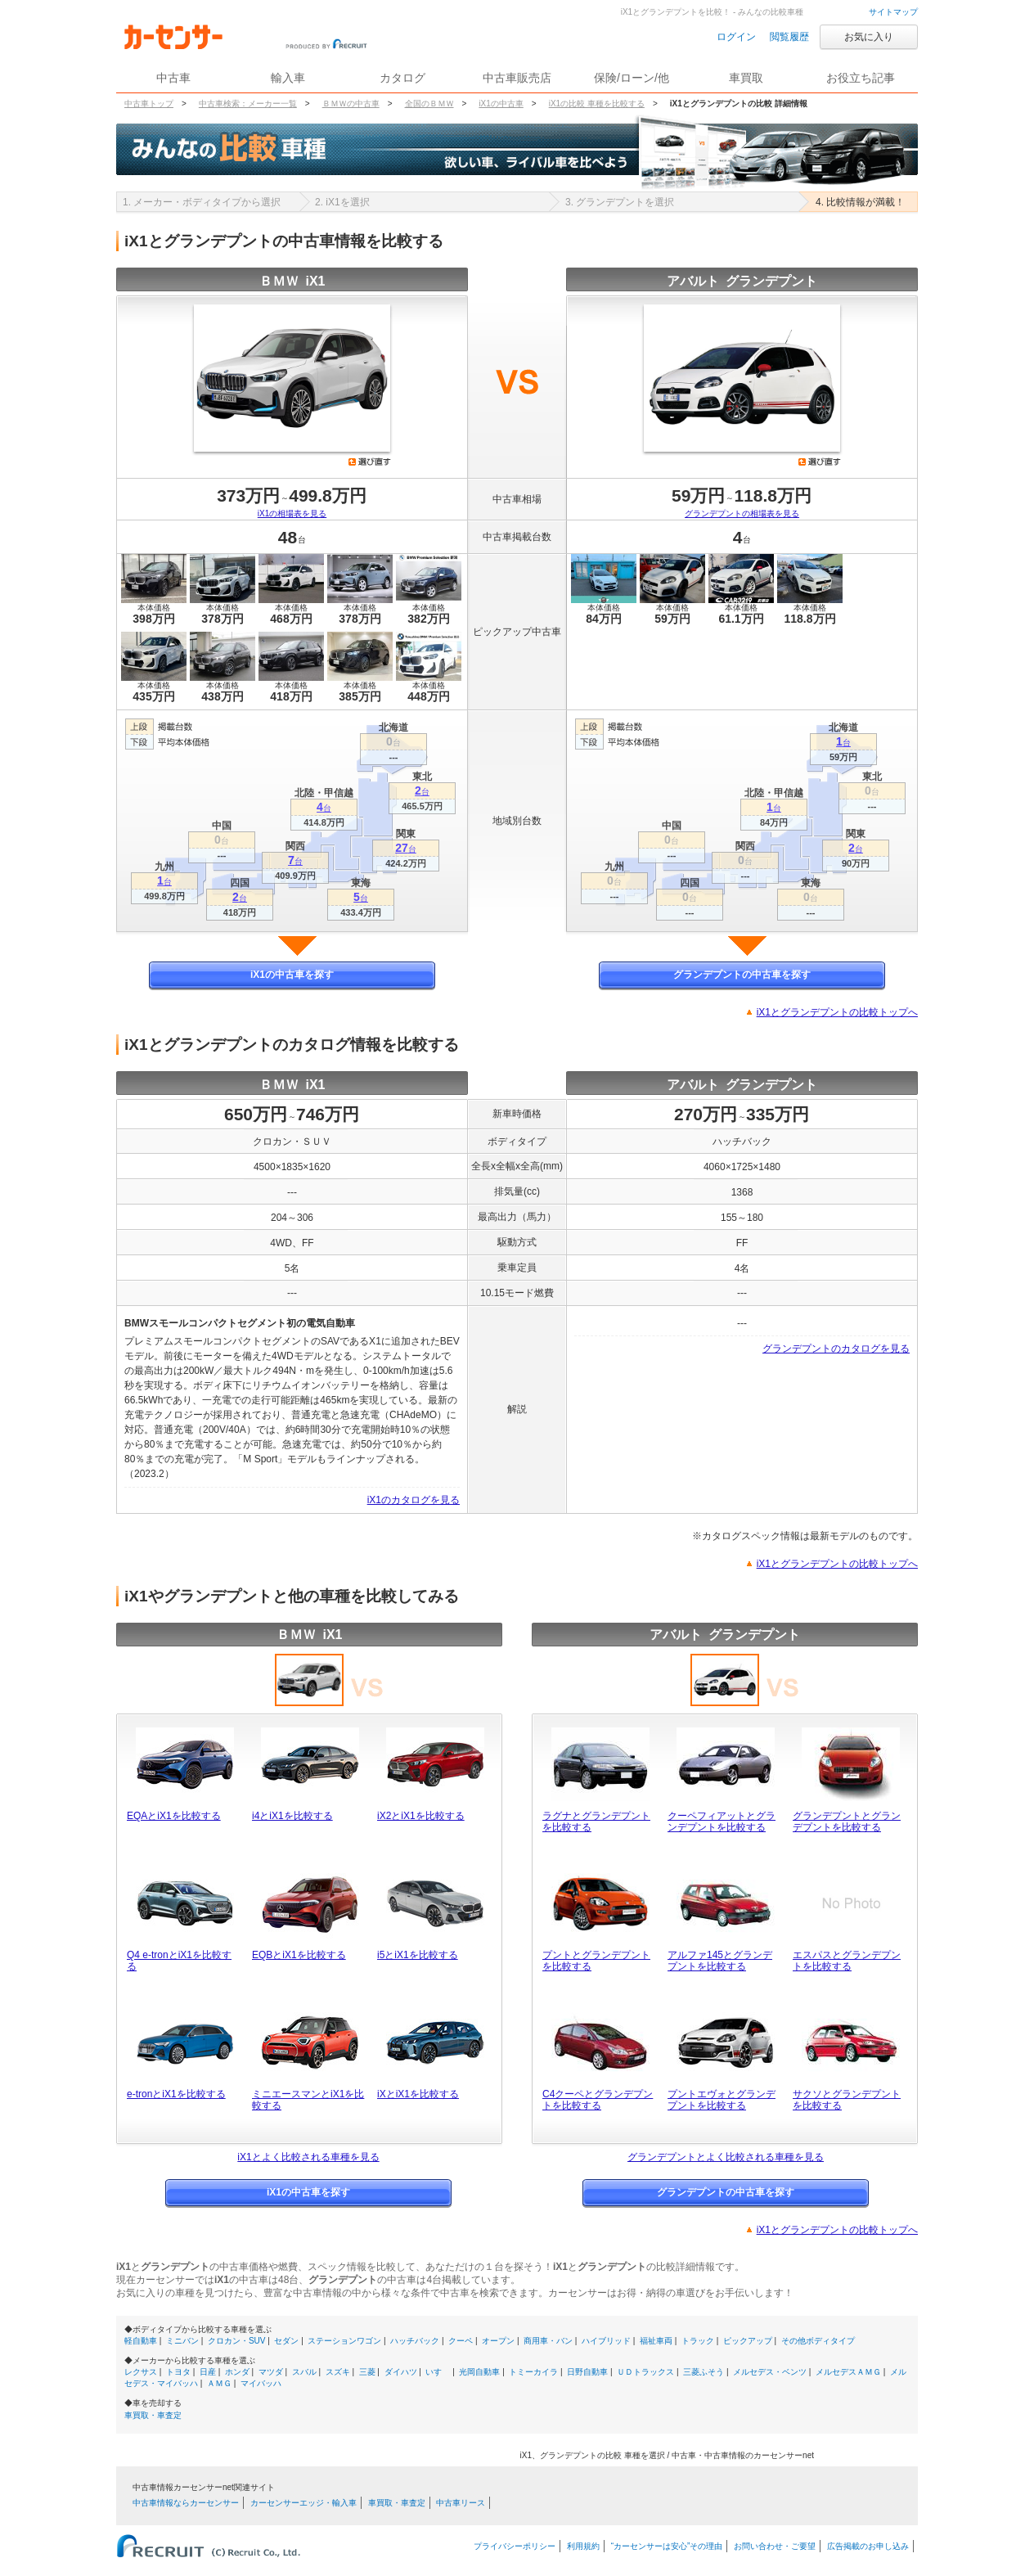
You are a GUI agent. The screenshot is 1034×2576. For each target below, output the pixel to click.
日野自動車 (587, 2371)
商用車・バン (548, 2340)
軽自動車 (140, 2340)
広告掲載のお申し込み (868, 2546)
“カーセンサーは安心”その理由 (667, 2546)
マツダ (270, 2371)
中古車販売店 (517, 77)
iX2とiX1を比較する (421, 1816)
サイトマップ (893, 11)
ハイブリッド (606, 2340)
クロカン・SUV (237, 2340)
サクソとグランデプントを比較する (847, 2099)
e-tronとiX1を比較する (176, 2094)
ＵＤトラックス (645, 2371)
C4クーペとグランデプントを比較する (597, 2099)
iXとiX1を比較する (418, 2094)
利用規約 (583, 2546)
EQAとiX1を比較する (174, 1816)
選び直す (369, 461)
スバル (304, 2371)
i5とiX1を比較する (417, 1955)
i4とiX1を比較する (292, 1816)
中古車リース (460, 2502)
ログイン (736, 37)
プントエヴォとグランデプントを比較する (722, 2099)
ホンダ (237, 2371)
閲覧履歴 (789, 37)
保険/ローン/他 (631, 77)
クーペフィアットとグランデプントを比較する (722, 1821)
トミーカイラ (533, 2371)
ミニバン (182, 2340)
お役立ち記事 (860, 77)
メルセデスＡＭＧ (848, 2371)
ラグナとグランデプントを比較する (596, 1821)
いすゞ (437, 2371)
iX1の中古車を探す (292, 974)
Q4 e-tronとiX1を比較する (179, 1960)
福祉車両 (656, 2340)
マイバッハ (261, 2383)
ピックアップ (747, 2340)
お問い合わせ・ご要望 (775, 2546)
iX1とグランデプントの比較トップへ (837, 1012)
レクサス (140, 2371)
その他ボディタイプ (818, 2340)
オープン (498, 2340)
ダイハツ (400, 2371)
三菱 (367, 2371)
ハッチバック (414, 2340)
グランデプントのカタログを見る (836, 1348)
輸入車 (288, 77)
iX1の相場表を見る (292, 513)
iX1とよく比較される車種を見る (308, 2157)
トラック (697, 2340)
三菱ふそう (703, 2371)
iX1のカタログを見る (413, 1500)
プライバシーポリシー (514, 2546)
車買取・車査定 (153, 2415)
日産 (208, 2371)
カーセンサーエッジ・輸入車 (303, 2502)
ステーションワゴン (344, 2340)
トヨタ (178, 2371)
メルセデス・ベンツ (770, 2371)
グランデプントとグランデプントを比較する (847, 1821)
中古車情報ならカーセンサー (186, 2502)
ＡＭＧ (219, 2383)
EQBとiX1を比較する (299, 1955)
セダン (286, 2340)
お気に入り (868, 37)
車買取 (746, 77)
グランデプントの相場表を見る (742, 513)
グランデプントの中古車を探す (742, 974)
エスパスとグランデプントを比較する (847, 1960)
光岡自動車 (479, 2371)
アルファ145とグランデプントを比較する (720, 1960)
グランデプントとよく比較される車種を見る (725, 2157)
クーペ (460, 2340)
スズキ (338, 2371)
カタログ (402, 77)
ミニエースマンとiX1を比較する (308, 2099)
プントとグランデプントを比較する (596, 1960)
